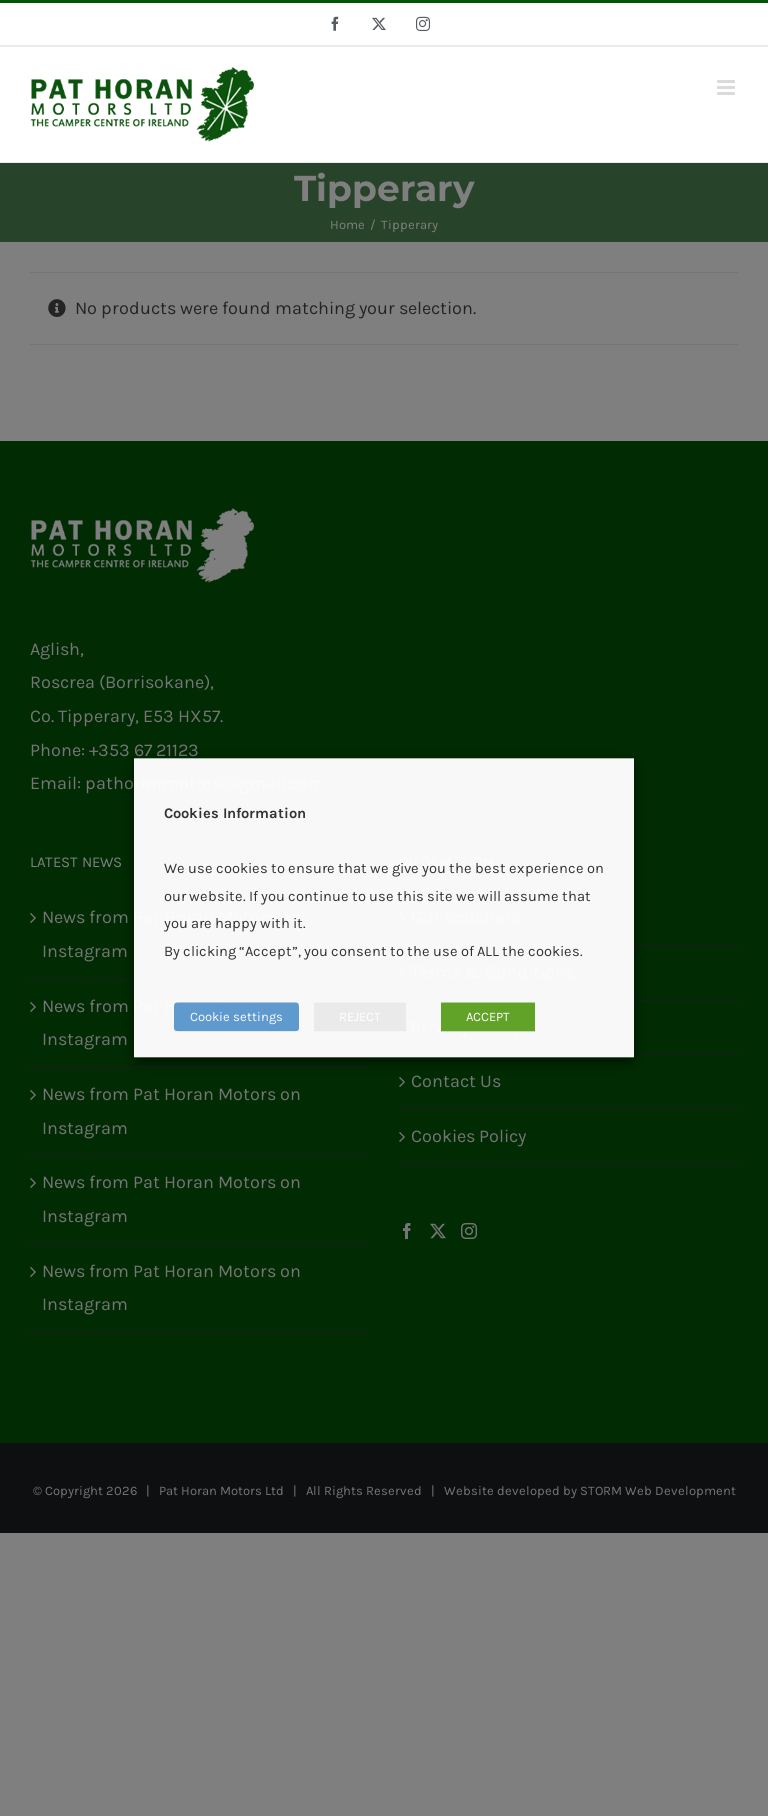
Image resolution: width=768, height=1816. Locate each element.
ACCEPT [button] (488, 1017)
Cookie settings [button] (236, 1017)
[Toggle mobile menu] (727, 87)
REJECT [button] (360, 1017)
